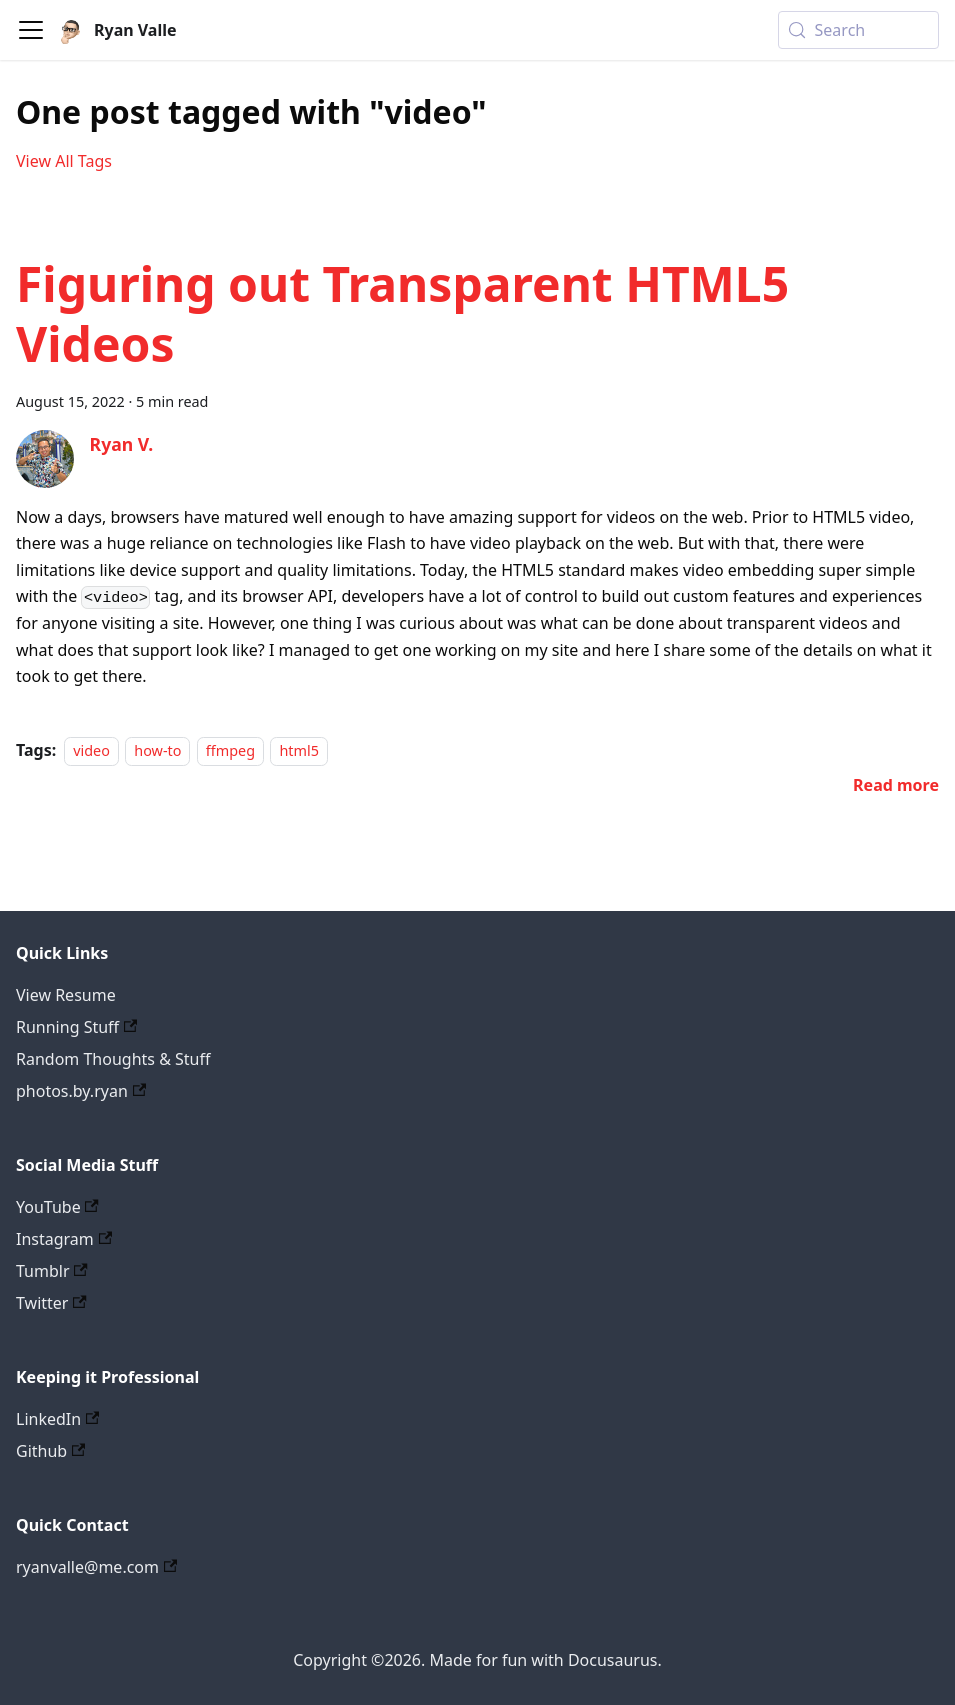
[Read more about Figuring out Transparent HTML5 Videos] (896, 785)
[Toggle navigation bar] (31, 30)
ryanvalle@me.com (96, 1567)
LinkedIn (57, 1419)
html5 (299, 750)
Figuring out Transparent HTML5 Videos (402, 313)
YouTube (57, 1207)
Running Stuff (76, 1027)
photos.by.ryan (81, 1091)
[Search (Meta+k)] (858, 30)
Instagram (64, 1239)
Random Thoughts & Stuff (113, 1059)
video (91, 750)
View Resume (66, 995)
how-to (157, 750)
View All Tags (64, 161)
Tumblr (52, 1271)
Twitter (51, 1303)
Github (50, 1451)
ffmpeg (230, 750)
